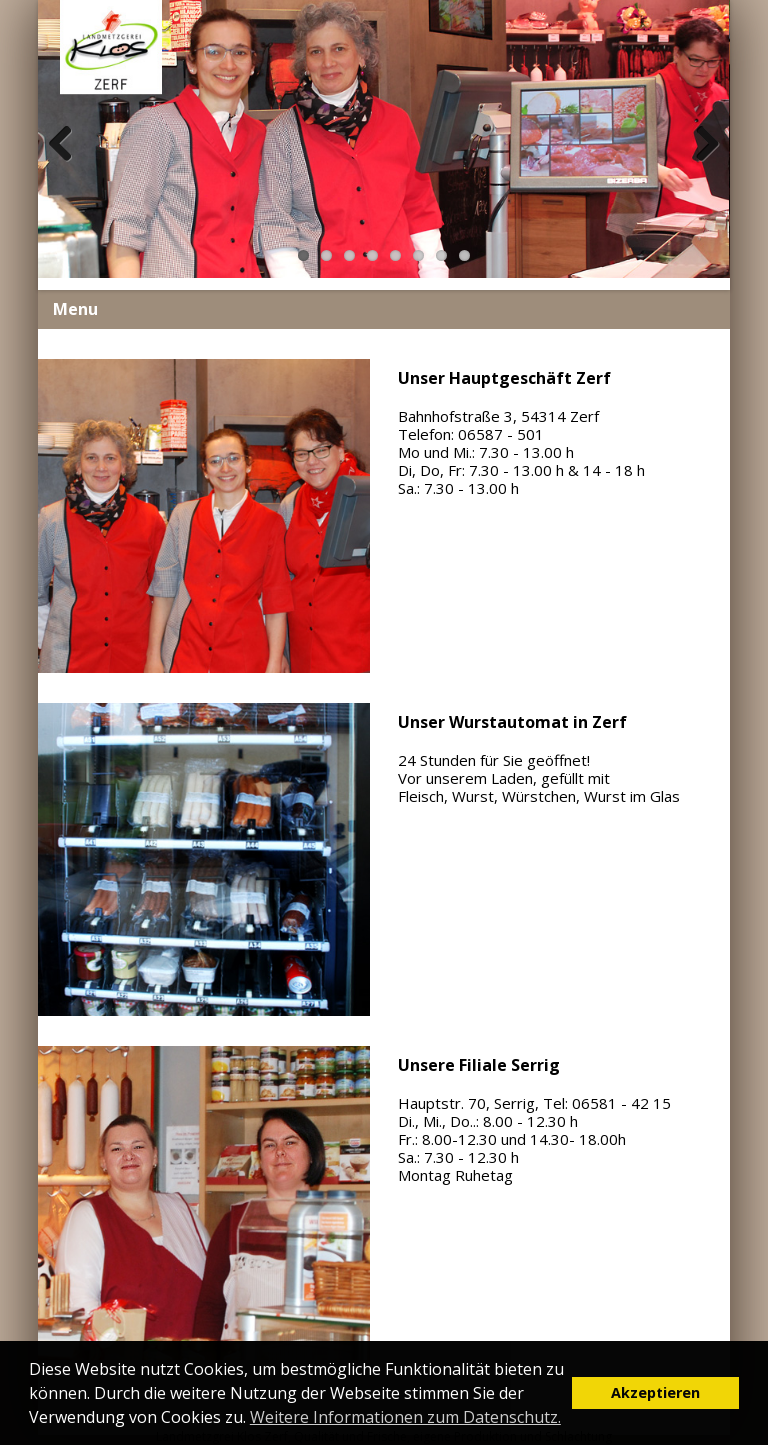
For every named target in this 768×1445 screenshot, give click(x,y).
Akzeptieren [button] (655, 1392)
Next (703, 164)
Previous (68, 164)
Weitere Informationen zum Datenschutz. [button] (405, 1417)
